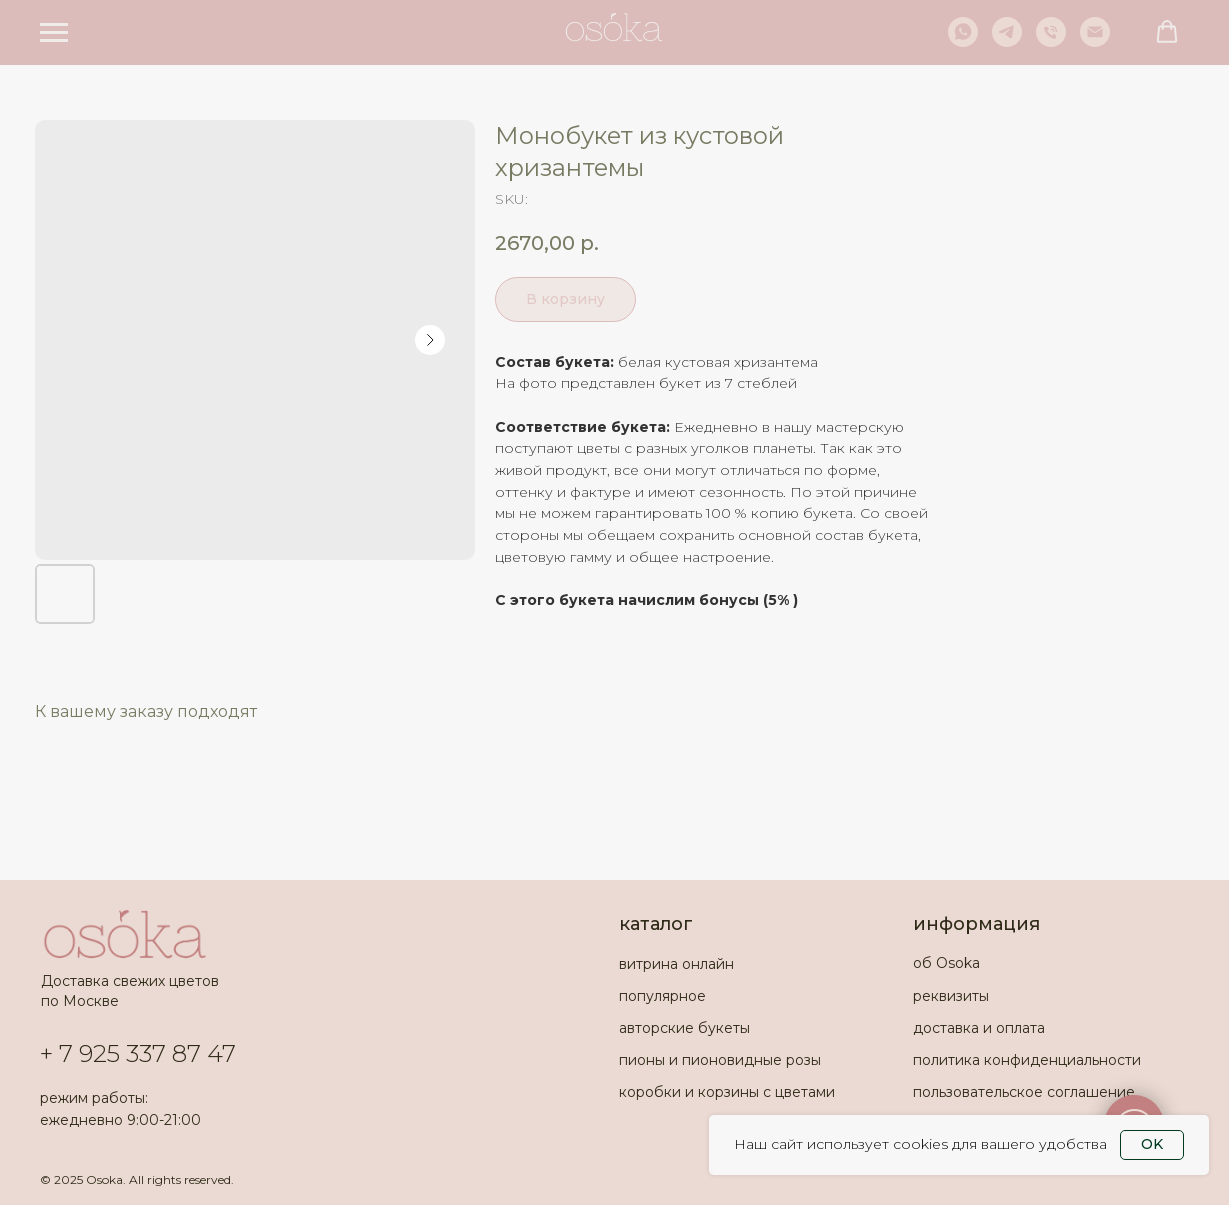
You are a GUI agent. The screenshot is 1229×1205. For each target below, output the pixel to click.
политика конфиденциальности (1027, 1060)
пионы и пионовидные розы (720, 1060)
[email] (1095, 41)
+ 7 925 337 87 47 (138, 1053)
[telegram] (1007, 41)
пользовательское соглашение (1024, 1092)
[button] (1167, 32)
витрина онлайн (676, 964)
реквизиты (951, 996)
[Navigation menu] (54, 33)
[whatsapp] (963, 41)
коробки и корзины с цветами (727, 1092)
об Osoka (946, 963)
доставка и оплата (979, 1028)
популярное (662, 996)
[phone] (1051, 41)
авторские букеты (684, 1028)
